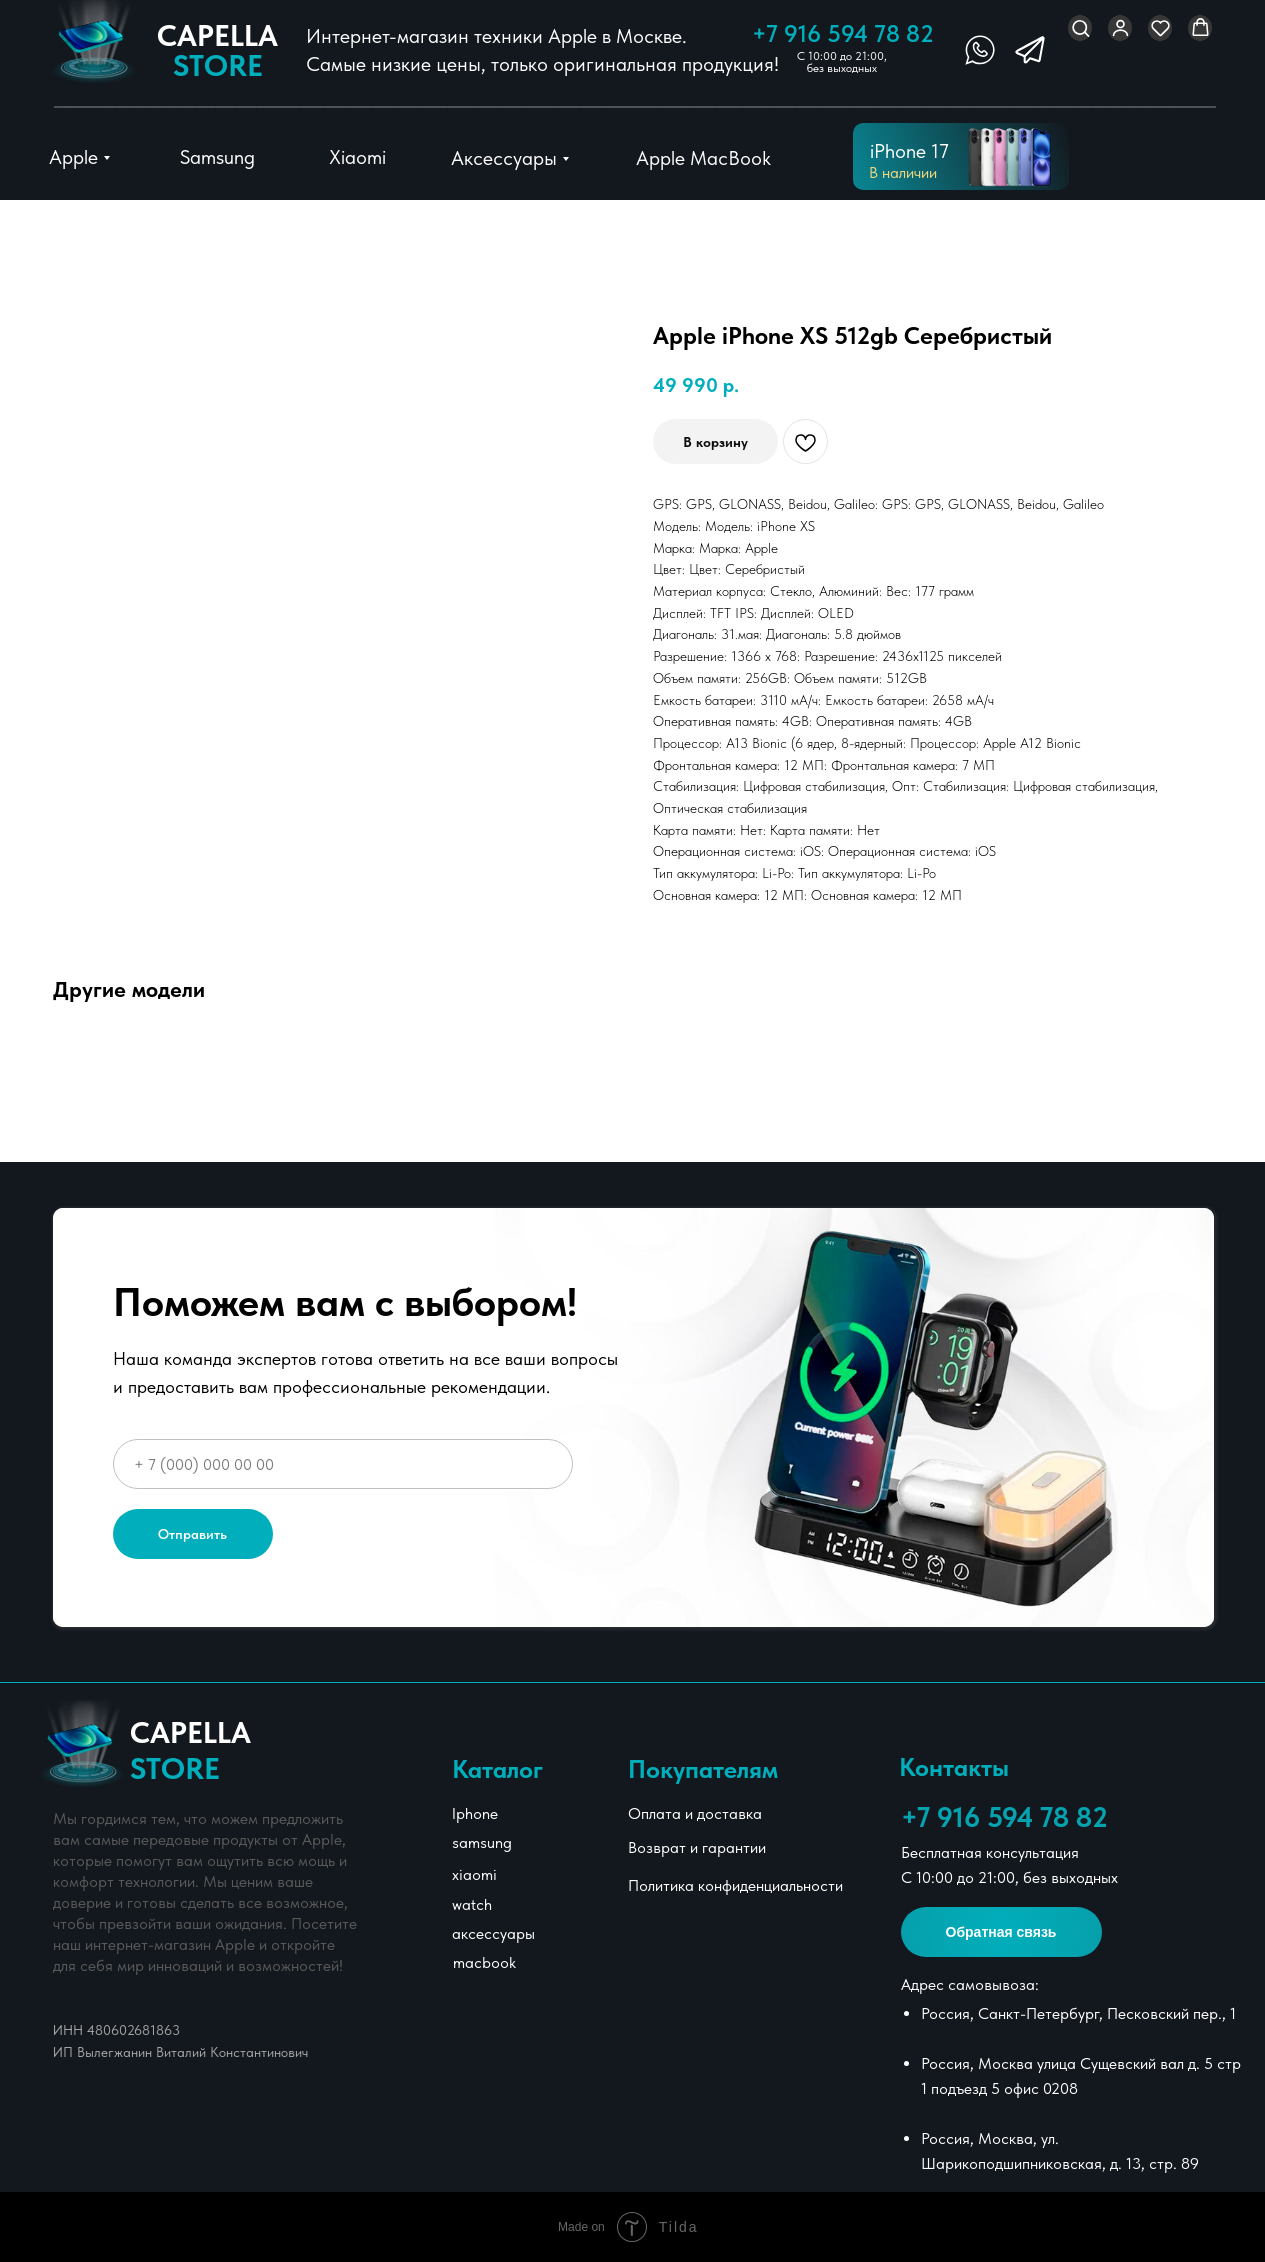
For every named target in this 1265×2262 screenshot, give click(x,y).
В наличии (903, 172)
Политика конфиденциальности (735, 1885)
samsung (482, 1842)
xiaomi (474, 1874)
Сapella (217, 50)
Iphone (475, 1813)
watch (472, 1904)
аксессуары (493, 1933)
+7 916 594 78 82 (843, 33)
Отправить (192, 1534)
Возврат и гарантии (697, 1847)
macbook (484, 1962)
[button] (1080, 27)
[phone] (343, 1464)
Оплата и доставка (695, 1813)
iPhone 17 (909, 151)
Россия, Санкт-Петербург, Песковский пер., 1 (1078, 2013)
